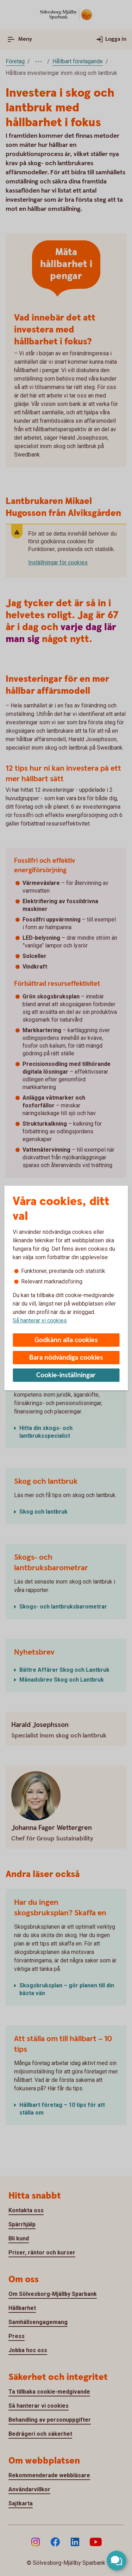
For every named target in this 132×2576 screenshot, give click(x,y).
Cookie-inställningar (66, 1375)
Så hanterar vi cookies (40, 1320)
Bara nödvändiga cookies (66, 1357)
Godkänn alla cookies (66, 1340)
